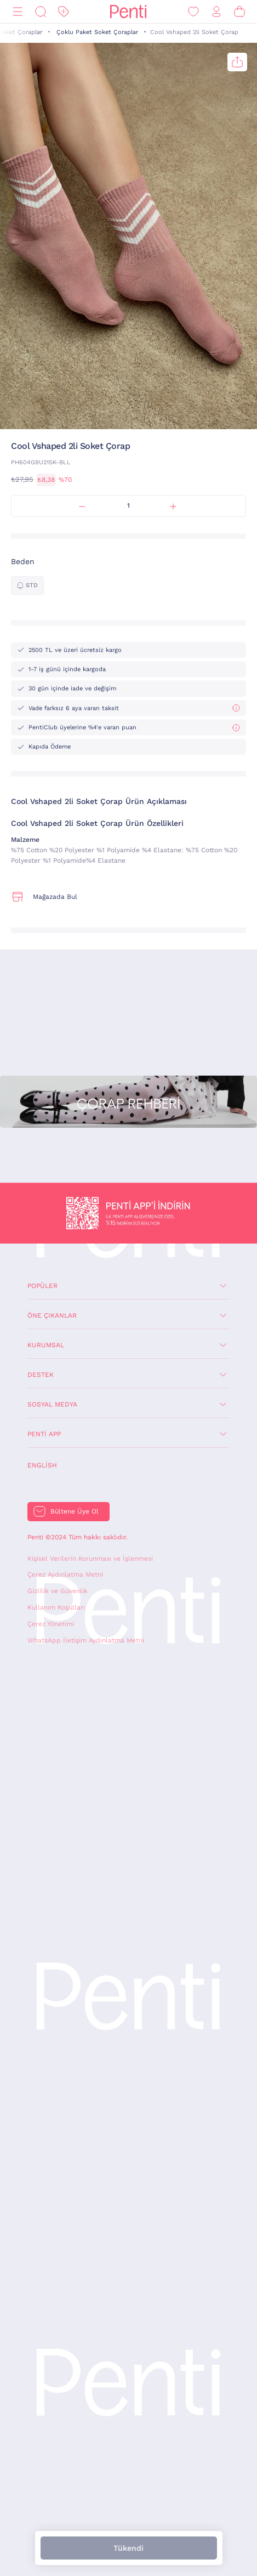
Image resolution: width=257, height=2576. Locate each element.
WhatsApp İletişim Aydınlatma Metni (85, 1640)
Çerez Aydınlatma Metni (65, 1574)
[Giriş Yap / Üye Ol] (216, 12)
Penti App (44, 1434)
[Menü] (17, 12)
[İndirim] (63, 12)
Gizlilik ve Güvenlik (57, 1591)
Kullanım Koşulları (56, 1607)
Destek (40, 1375)
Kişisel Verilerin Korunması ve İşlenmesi (90, 1558)
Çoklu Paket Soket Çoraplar (97, 32)
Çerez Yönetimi (50, 1624)
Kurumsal (45, 1345)
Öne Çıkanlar (52, 1315)
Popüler (42, 1286)
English (42, 1465)
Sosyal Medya (52, 1404)
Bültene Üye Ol (74, 1511)
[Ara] (40, 12)
